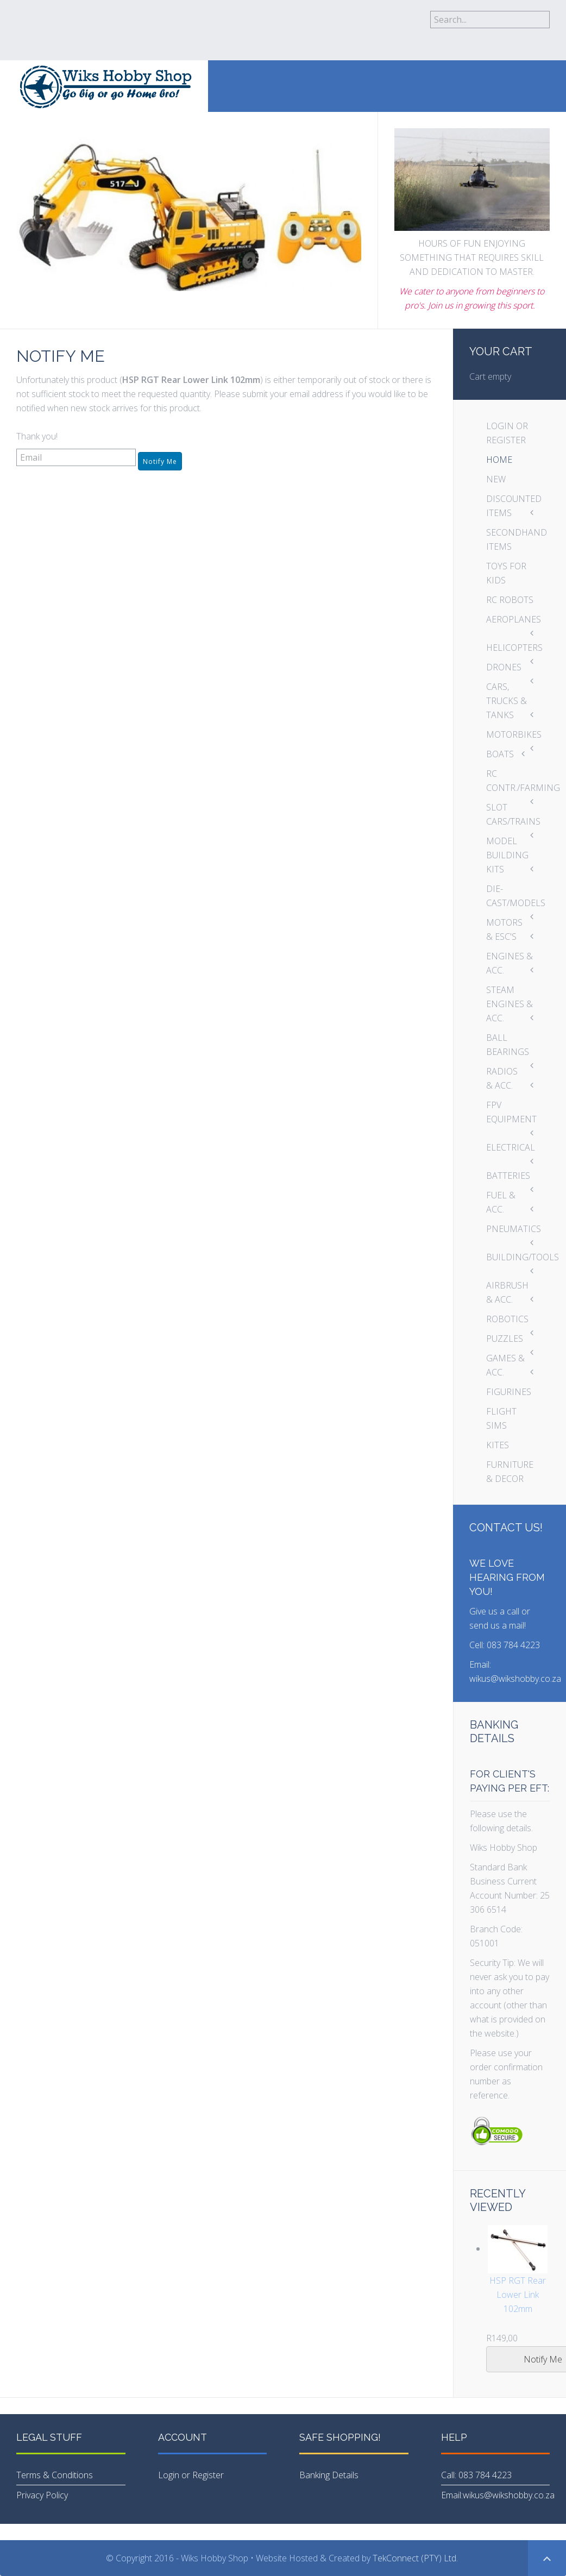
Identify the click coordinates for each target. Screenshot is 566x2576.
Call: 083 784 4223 (476, 2475)
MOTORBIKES (514, 734)
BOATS (500, 754)
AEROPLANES (513, 619)
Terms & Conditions (54, 2475)
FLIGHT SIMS (501, 1418)
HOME (499, 460)
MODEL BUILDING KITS (507, 855)
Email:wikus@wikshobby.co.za (498, 2495)
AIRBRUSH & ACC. (507, 1292)
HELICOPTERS (514, 648)
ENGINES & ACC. (509, 963)
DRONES (503, 667)
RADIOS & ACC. (502, 1078)
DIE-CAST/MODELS (515, 896)
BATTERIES (508, 1176)
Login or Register (191, 2475)
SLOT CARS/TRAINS (513, 814)
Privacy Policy (42, 2495)
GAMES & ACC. (505, 1365)
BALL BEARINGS (507, 1045)
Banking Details (329, 2475)
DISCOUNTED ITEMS (514, 506)
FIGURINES (508, 1392)
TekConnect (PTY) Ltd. (416, 2558)
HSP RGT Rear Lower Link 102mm (517, 2295)
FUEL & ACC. (500, 1202)
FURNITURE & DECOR (509, 1472)
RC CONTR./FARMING (518, 781)
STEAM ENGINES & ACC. (509, 1004)
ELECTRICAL (510, 1147)
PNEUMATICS (513, 1229)
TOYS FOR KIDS (506, 573)
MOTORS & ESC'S (504, 929)
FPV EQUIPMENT (511, 1112)
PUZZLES (504, 1338)
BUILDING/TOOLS (518, 1257)
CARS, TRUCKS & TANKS (506, 701)
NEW (496, 479)
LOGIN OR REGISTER (507, 433)
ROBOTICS (507, 1319)
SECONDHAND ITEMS (516, 539)
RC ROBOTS (509, 600)
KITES (497, 1445)
